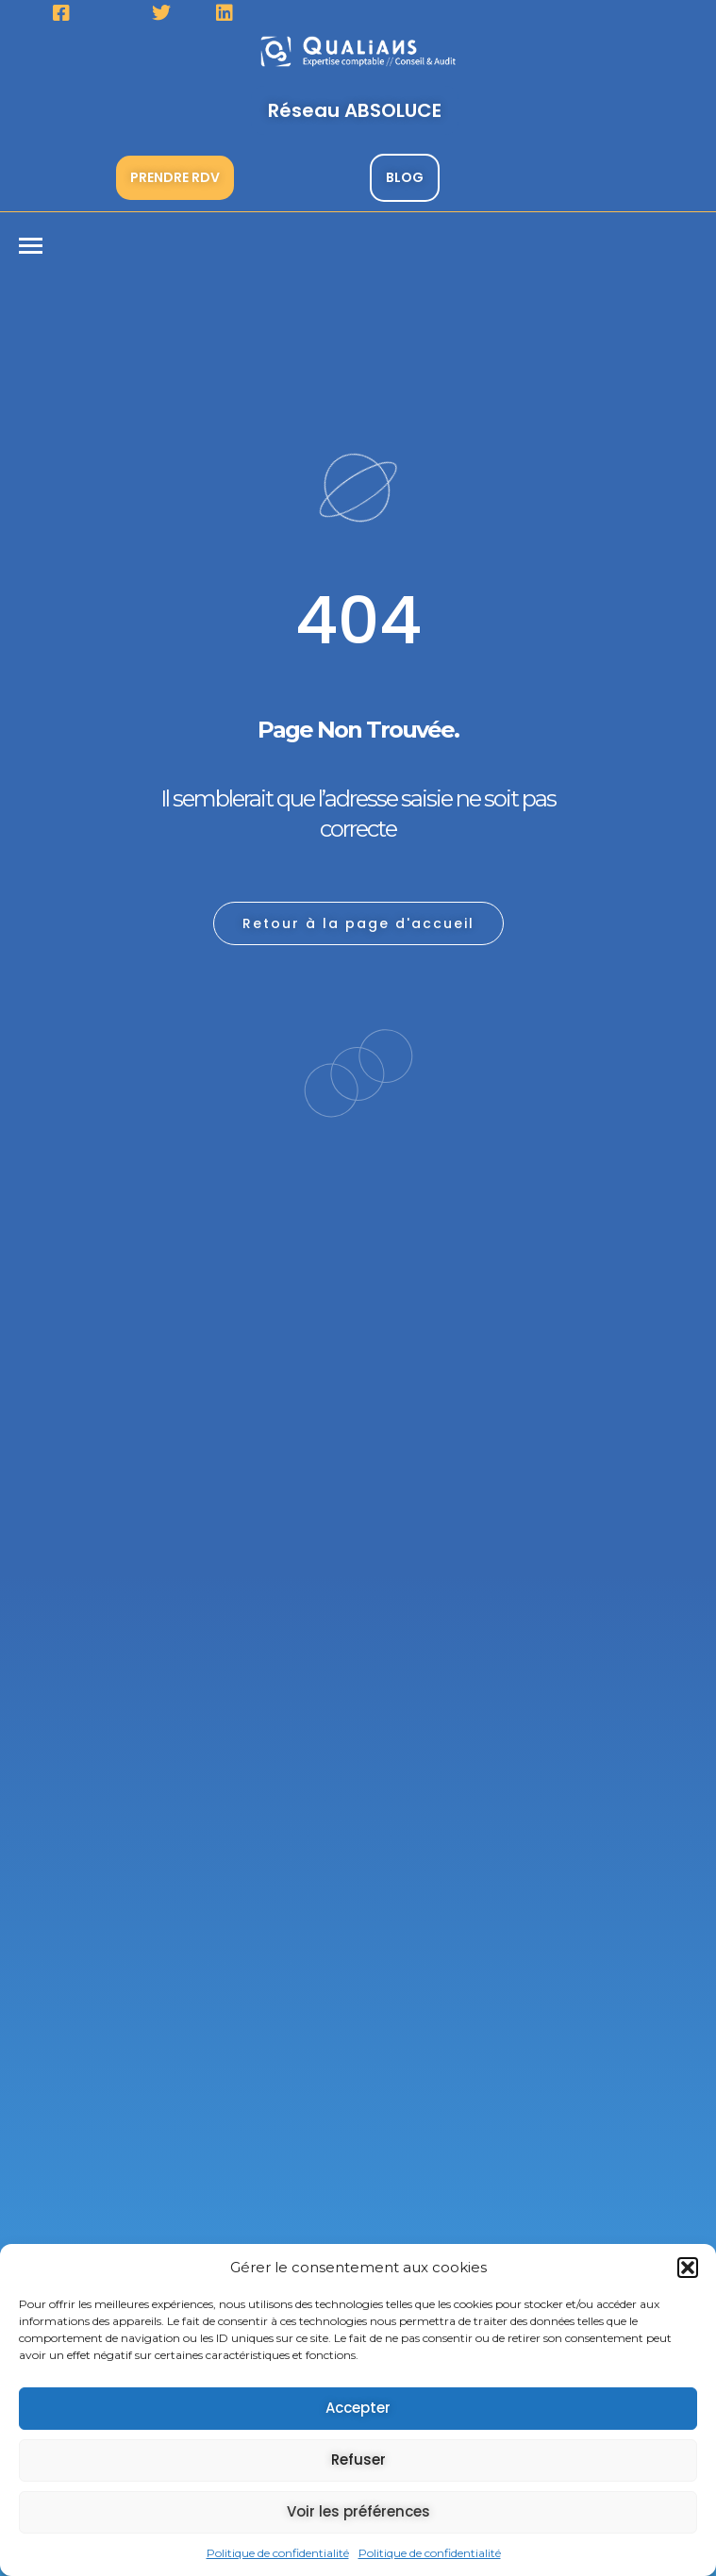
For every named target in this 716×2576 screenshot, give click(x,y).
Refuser (358, 2459)
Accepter (358, 2408)
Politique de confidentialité (278, 2553)
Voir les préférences (358, 2511)
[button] (687, 2267)
